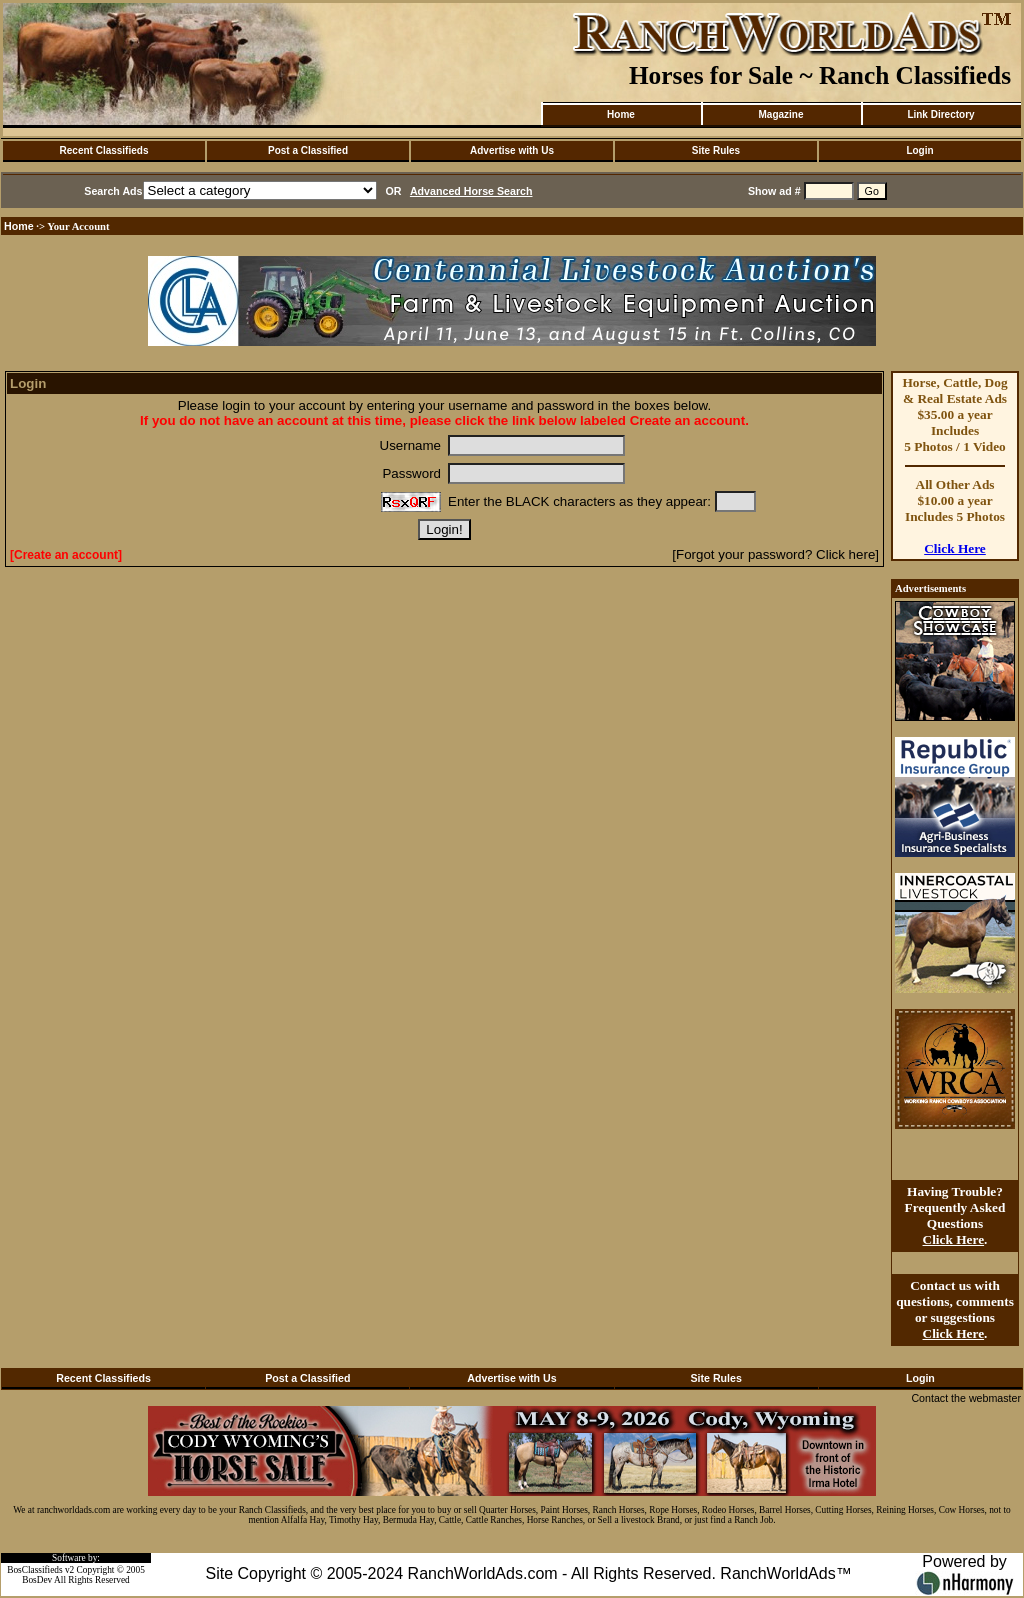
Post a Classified (308, 150)
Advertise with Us (512, 150)
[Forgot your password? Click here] (775, 554)
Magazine (780, 114)
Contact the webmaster (966, 1398)
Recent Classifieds (104, 150)
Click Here (955, 548)
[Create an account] (66, 555)
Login (919, 150)
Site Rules (716, 150)
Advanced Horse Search (471, 191)
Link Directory (940, 114)
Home (621, 114)
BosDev (37, 1580)
